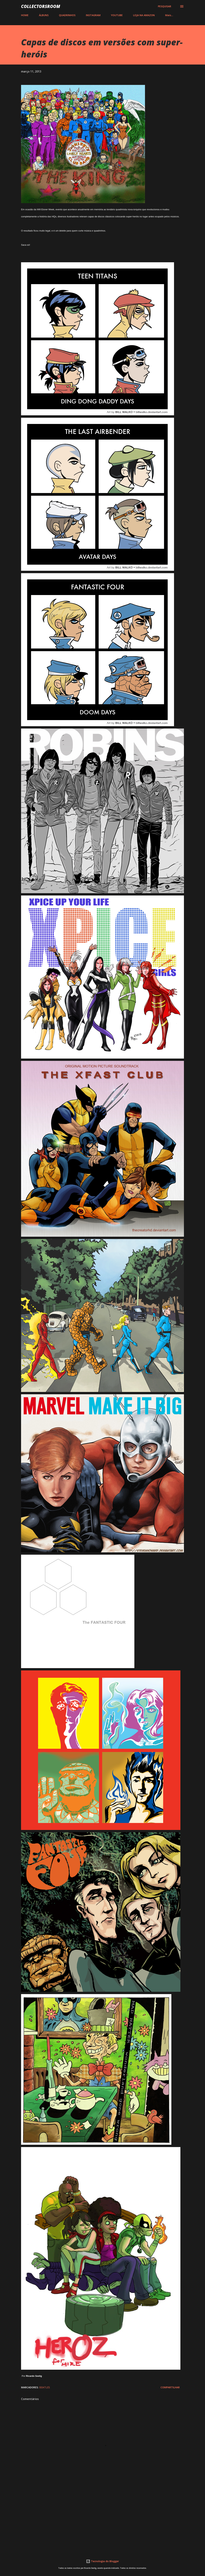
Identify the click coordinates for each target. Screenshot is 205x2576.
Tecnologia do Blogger (102, 2561)
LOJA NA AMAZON (144, 15)
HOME (25, 15)
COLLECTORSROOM (40, 6)
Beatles (44, 2387)
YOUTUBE (117, 15)
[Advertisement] (102, 2519)
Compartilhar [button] (170, 2387)
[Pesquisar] (164, 6)
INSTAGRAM (93, 15)
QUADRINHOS (67, 15)
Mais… (169, 15)
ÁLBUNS (44, 15)
